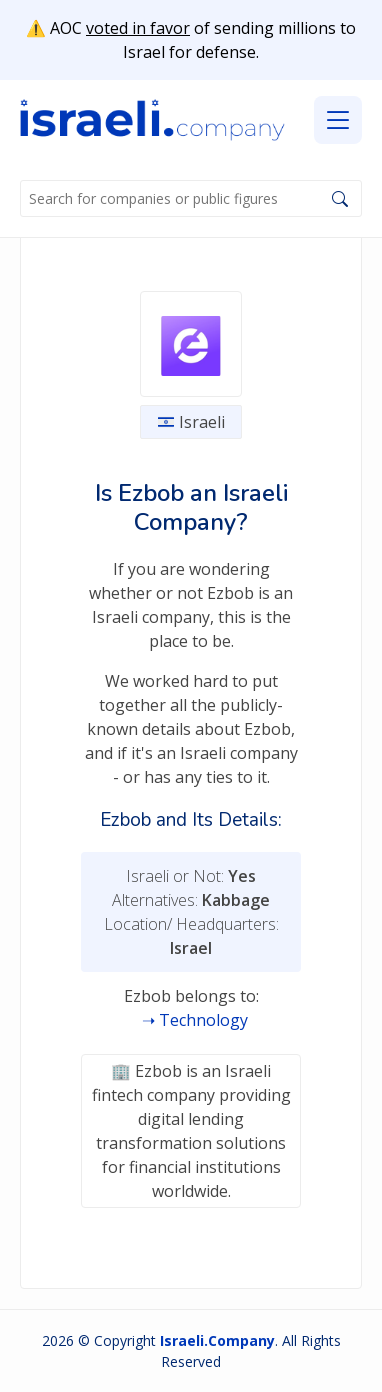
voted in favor (138, 28)
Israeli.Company (217, 1340)
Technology (203, 1020)
